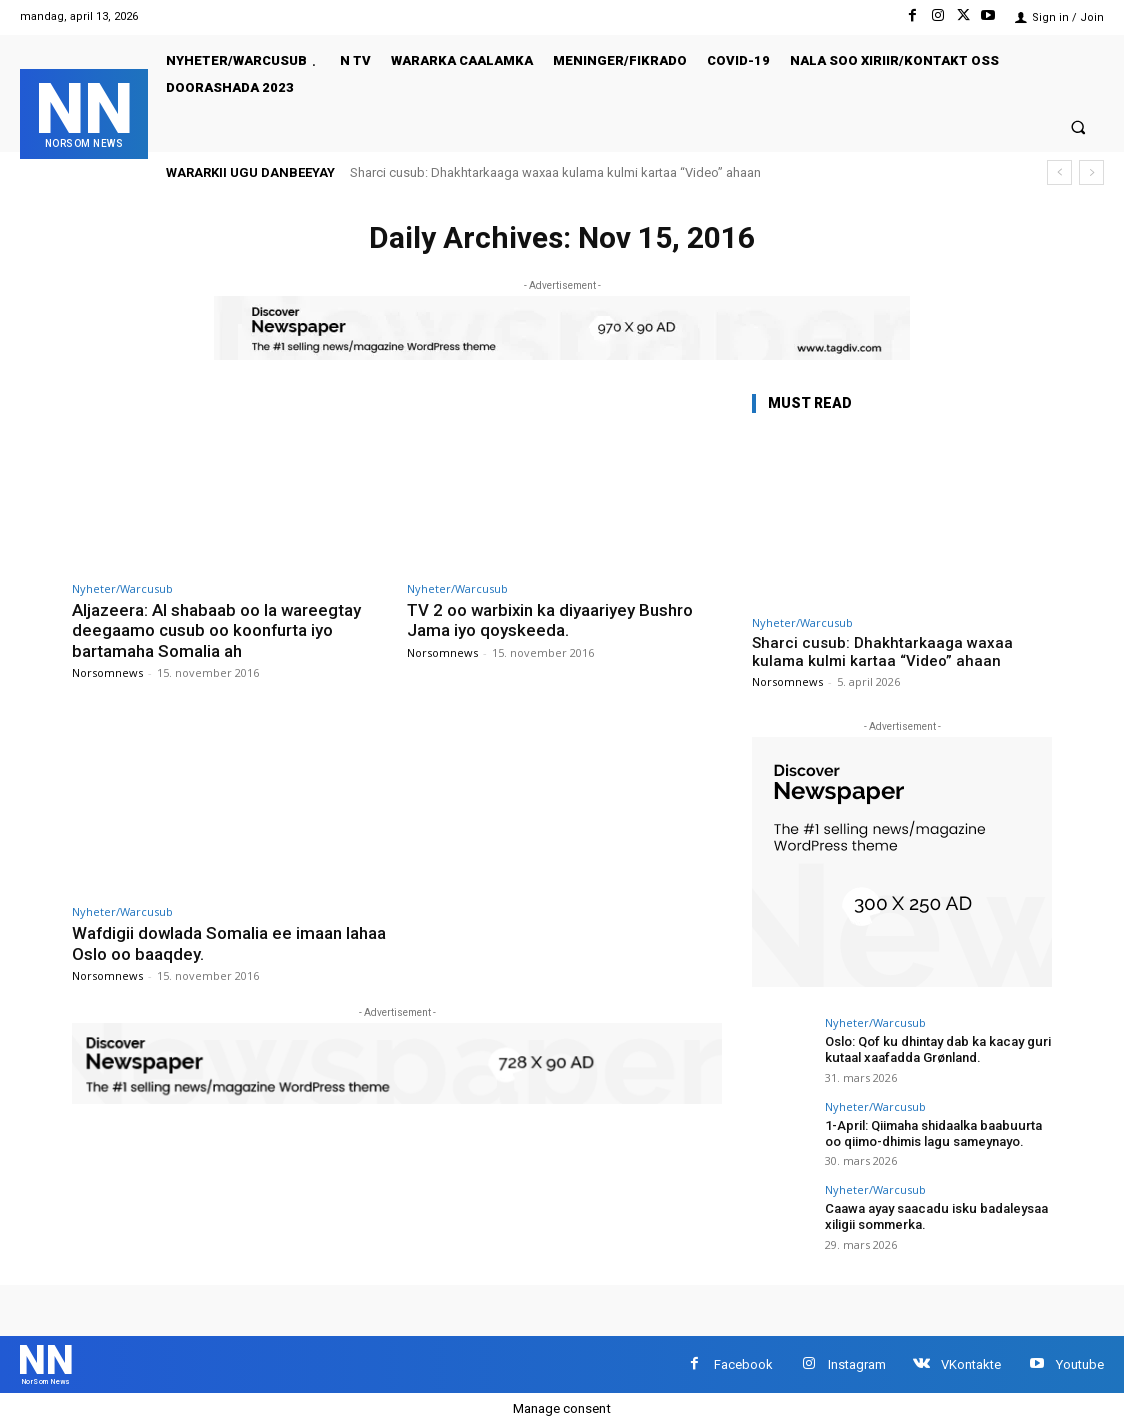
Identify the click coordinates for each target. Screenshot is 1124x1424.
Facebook (743, 1363)
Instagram (857, 1363)
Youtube (1080, 1363)
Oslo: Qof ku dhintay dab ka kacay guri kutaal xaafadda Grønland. (937, 1049)
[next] (1091, 172)
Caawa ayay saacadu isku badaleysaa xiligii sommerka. (935, 1216)
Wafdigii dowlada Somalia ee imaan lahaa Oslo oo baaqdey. (208, 943)
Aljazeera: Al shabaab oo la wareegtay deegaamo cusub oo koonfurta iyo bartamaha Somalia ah (217, 630)
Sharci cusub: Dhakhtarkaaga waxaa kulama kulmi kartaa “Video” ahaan (555, 172)
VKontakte (971, 1363)
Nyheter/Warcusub (122, 588)
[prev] (1059, 172)
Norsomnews (107, 672)
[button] (1078, 126)
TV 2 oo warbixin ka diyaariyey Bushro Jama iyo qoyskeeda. (551, 620)
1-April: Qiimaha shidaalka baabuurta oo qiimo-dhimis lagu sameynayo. (932, 1132)
